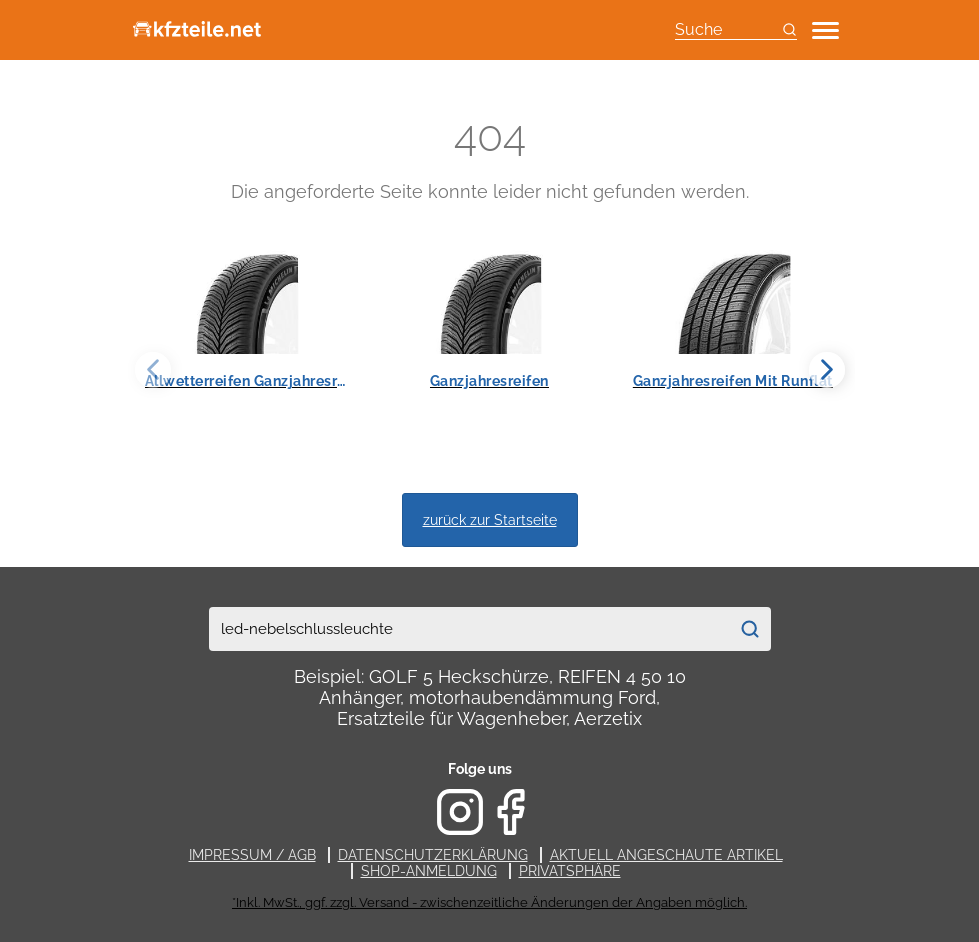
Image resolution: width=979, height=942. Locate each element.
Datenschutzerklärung (433, 855)
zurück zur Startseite (490, 519)
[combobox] (469, 629)
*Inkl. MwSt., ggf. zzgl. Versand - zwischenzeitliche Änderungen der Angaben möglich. (489, 902)
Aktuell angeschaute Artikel (666, 855)
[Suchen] (750, 629)
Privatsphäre (570, 871)
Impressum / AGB (252, 855)
